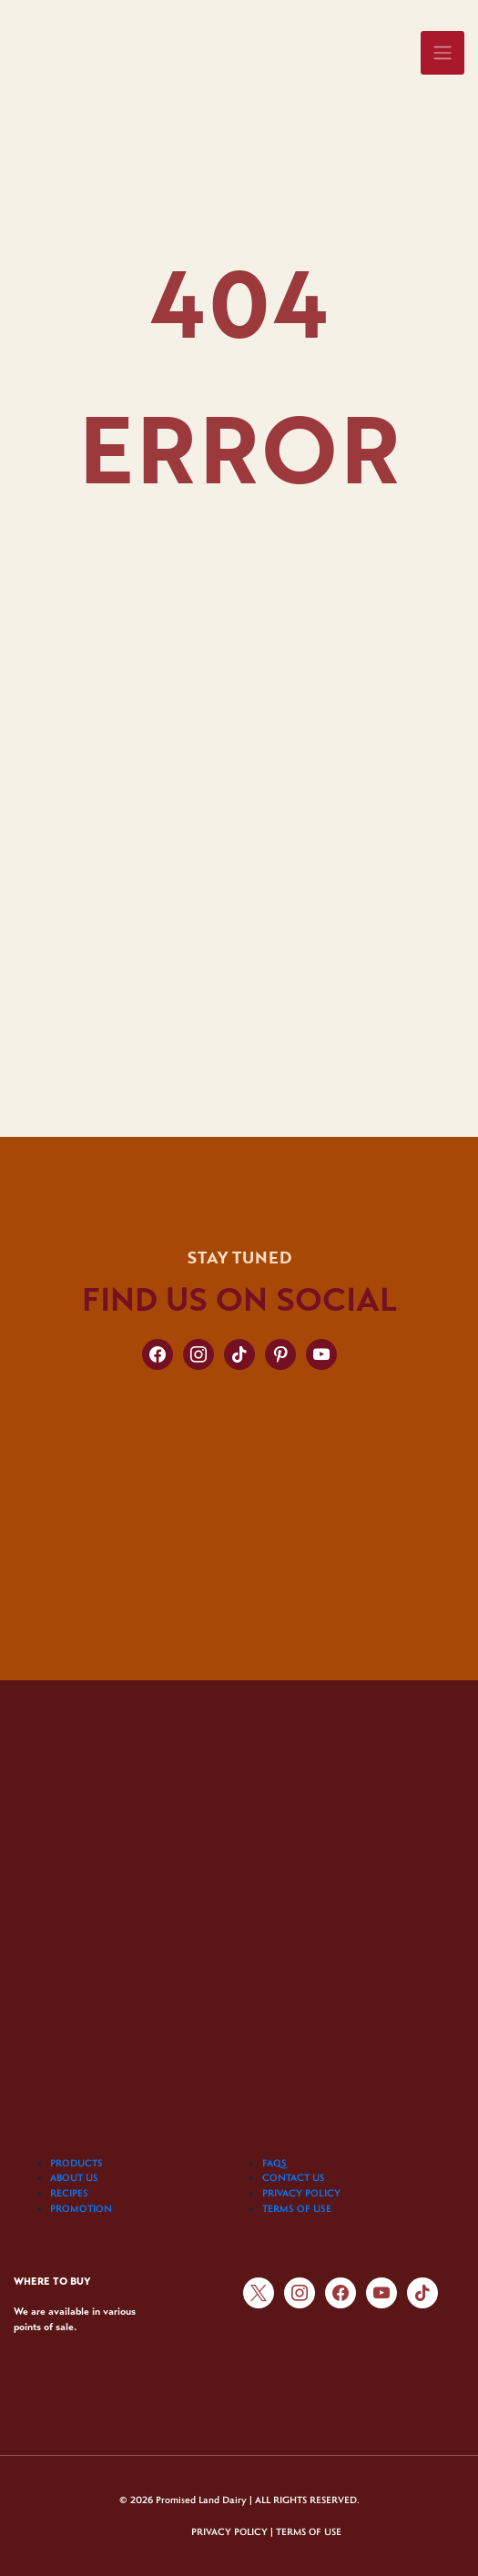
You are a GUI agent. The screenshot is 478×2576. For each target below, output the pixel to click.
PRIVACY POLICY (301, 2192)
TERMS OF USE (296, 2208)
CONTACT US (293, 2177)
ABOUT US (74, 2177)
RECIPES (69, 2192)
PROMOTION (81, 2208)
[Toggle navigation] (442, 53)
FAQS (274, 2162)
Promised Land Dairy (201, 2499)
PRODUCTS (76, 2162)
